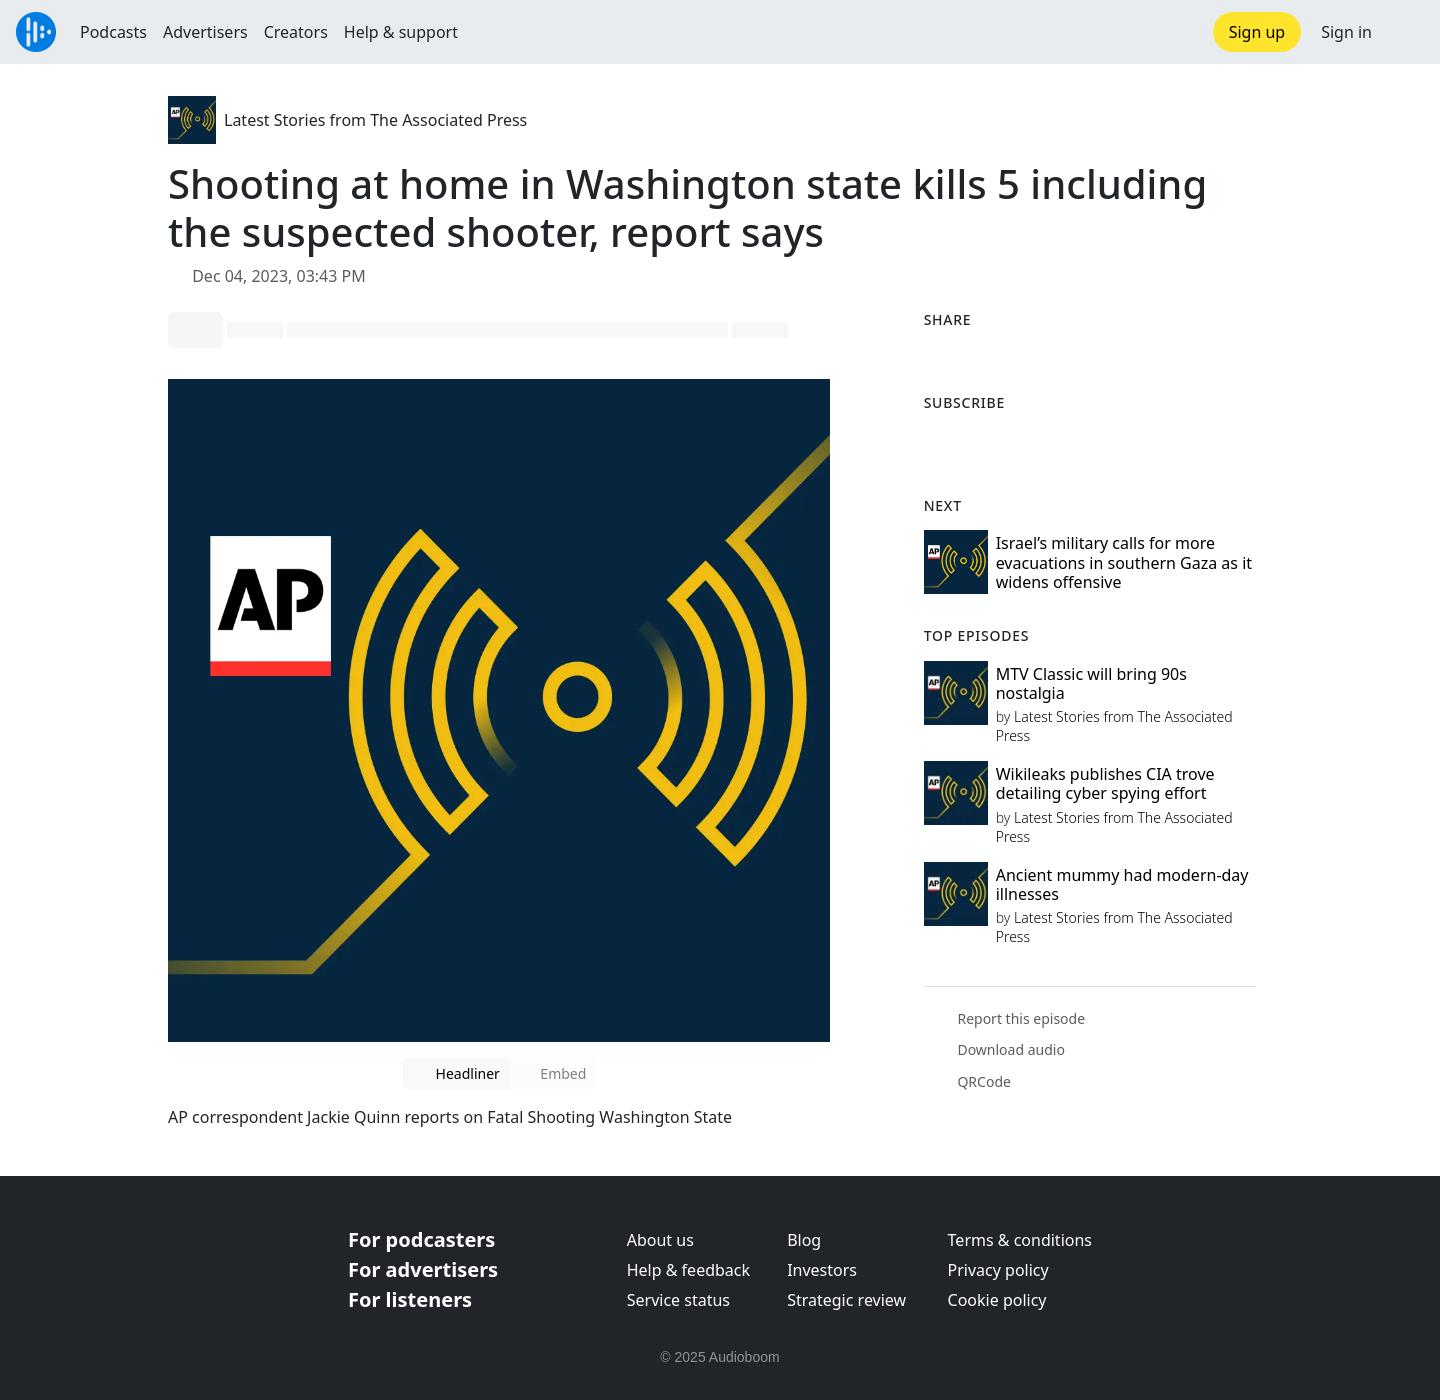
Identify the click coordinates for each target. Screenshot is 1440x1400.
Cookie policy (997, 1300)
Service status (678, 1300)
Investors (822, 1270)
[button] (1406, 32)
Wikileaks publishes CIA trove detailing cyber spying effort (1105, 783)
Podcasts (113, 32)
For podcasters (421, 1239)
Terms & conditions (1020, 1240)
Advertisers (205, 32)
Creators (296, 32)
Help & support (401, 32)
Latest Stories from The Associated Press (375, 120)
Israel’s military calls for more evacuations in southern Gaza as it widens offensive (1124, 562)
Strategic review (846, 1300)
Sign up (1257, 32)
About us (660, 1240)
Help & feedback (688, 1270)
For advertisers (423, 1269)
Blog (804, 1240)
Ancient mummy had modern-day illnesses (1122, 884)
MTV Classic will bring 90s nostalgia (1091, 683)
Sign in (1346, 32)
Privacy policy (998, 1270)
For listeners (410, 1299)
